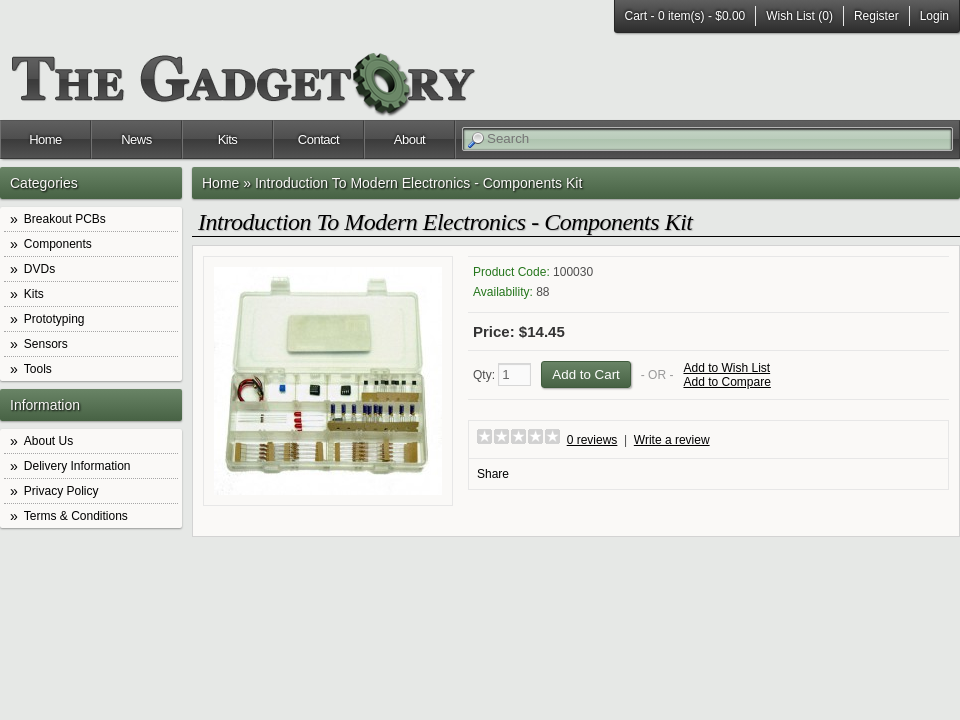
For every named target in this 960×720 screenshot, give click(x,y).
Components (58, 244)
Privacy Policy (61, 491)
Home (45, 139)
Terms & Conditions (76, 516)
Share (493, 474)
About (409, 139)
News (136, 139)
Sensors (46, 344)
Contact (318, 139)
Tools (38, 369)
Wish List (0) (799, 16)
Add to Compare (726, 382)
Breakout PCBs (65, 219)
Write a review (672, 440)
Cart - (685, 16)
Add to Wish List (726, 368)
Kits (228, 139)
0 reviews (592, 440)
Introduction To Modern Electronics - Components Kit (418, 183)
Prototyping (54, 319)
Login (934, 16)
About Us (48, 441)
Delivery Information (77, 466)
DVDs (39, 269)
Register (876, 16)
